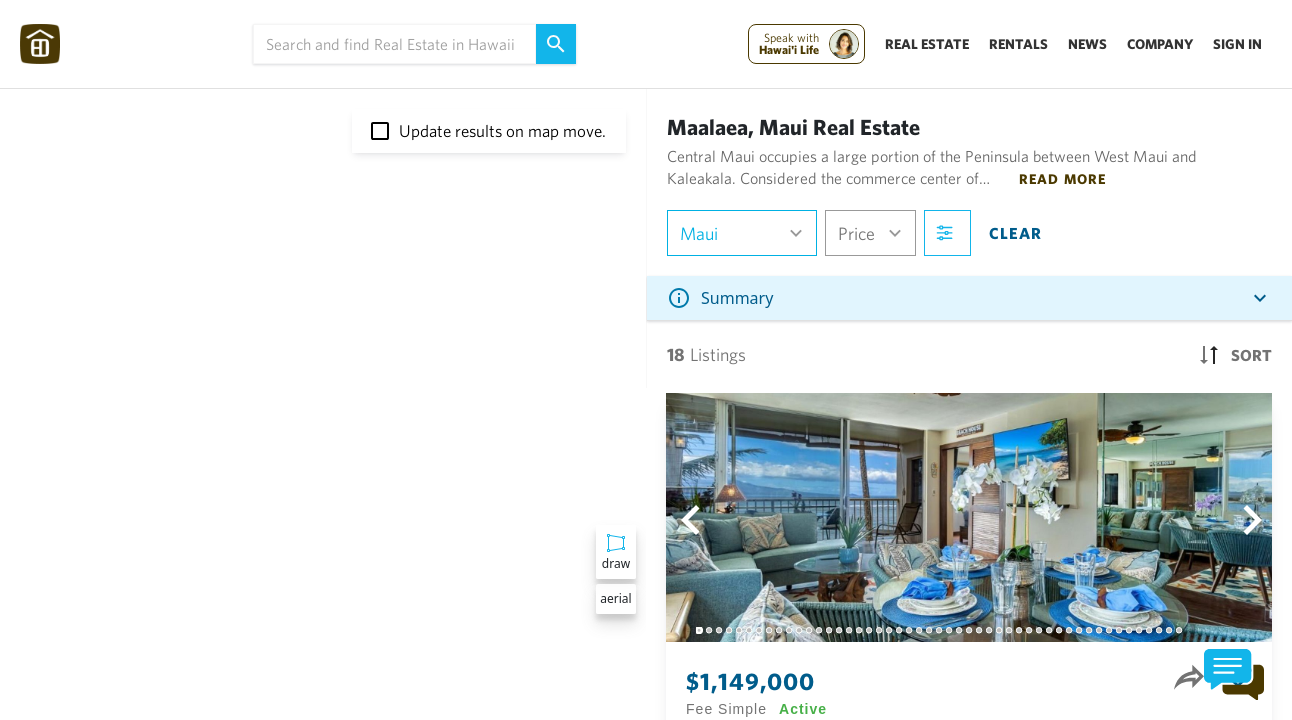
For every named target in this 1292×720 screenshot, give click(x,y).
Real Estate (927, 44)
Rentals (1018, 44)
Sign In (1237, 44)
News (1087, 44)
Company (1160, 44)
